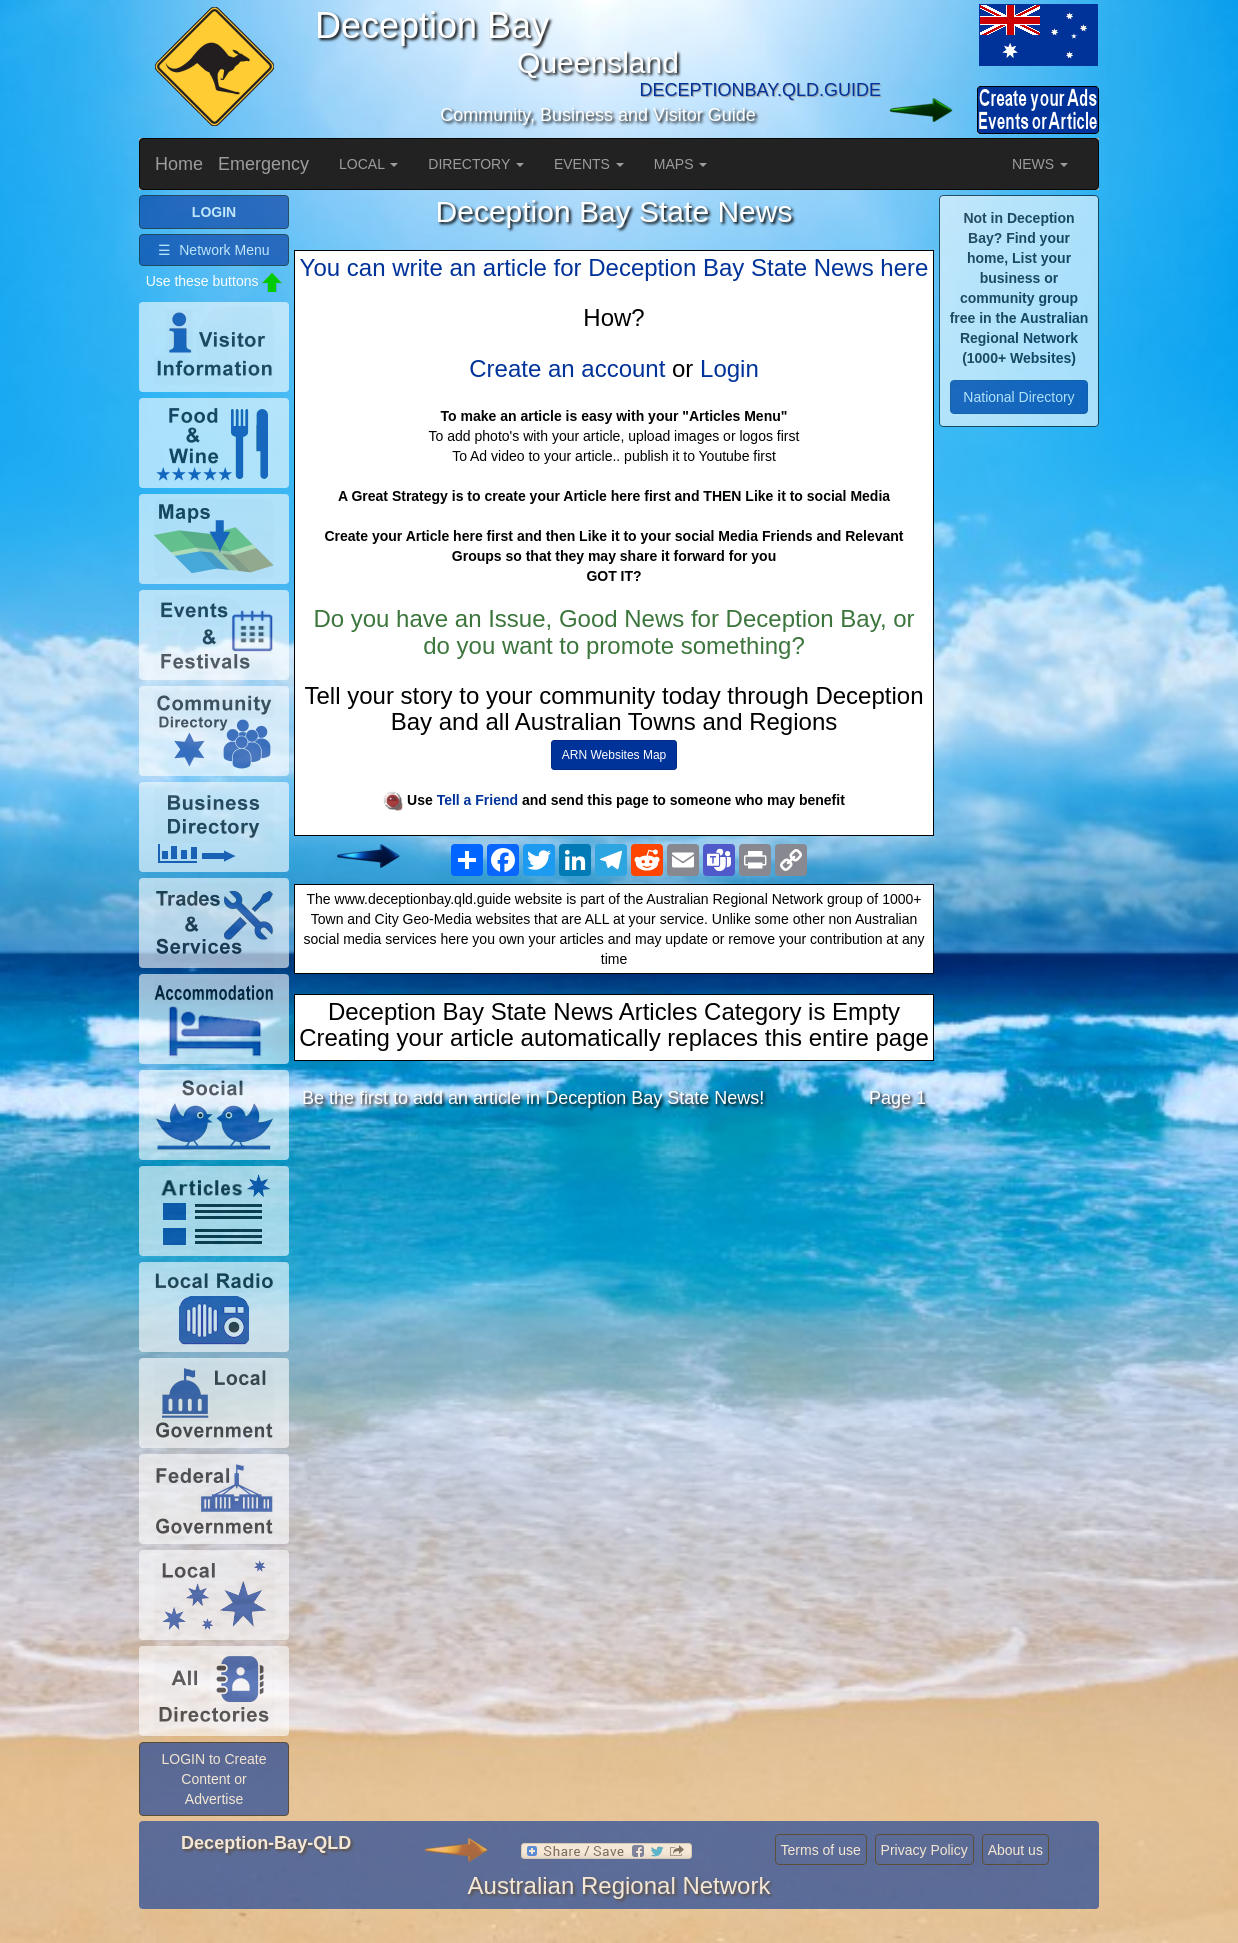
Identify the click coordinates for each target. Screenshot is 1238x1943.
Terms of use (821, 1882)
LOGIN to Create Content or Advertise (213, 1811)
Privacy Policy (924, 1882)
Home (179, 164)
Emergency (263, 164)
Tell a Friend (477, 800)
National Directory (1018, 397)
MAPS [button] (681, 164)
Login (729, 368)
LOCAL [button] (368, 164)
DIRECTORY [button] (476, 164)
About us (1015, 1882)
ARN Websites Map (614, 755)
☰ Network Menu (213, 281)
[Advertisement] (614, 1283)
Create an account (567, 368)
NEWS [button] (1040, 164)
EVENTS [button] (589, 164)
